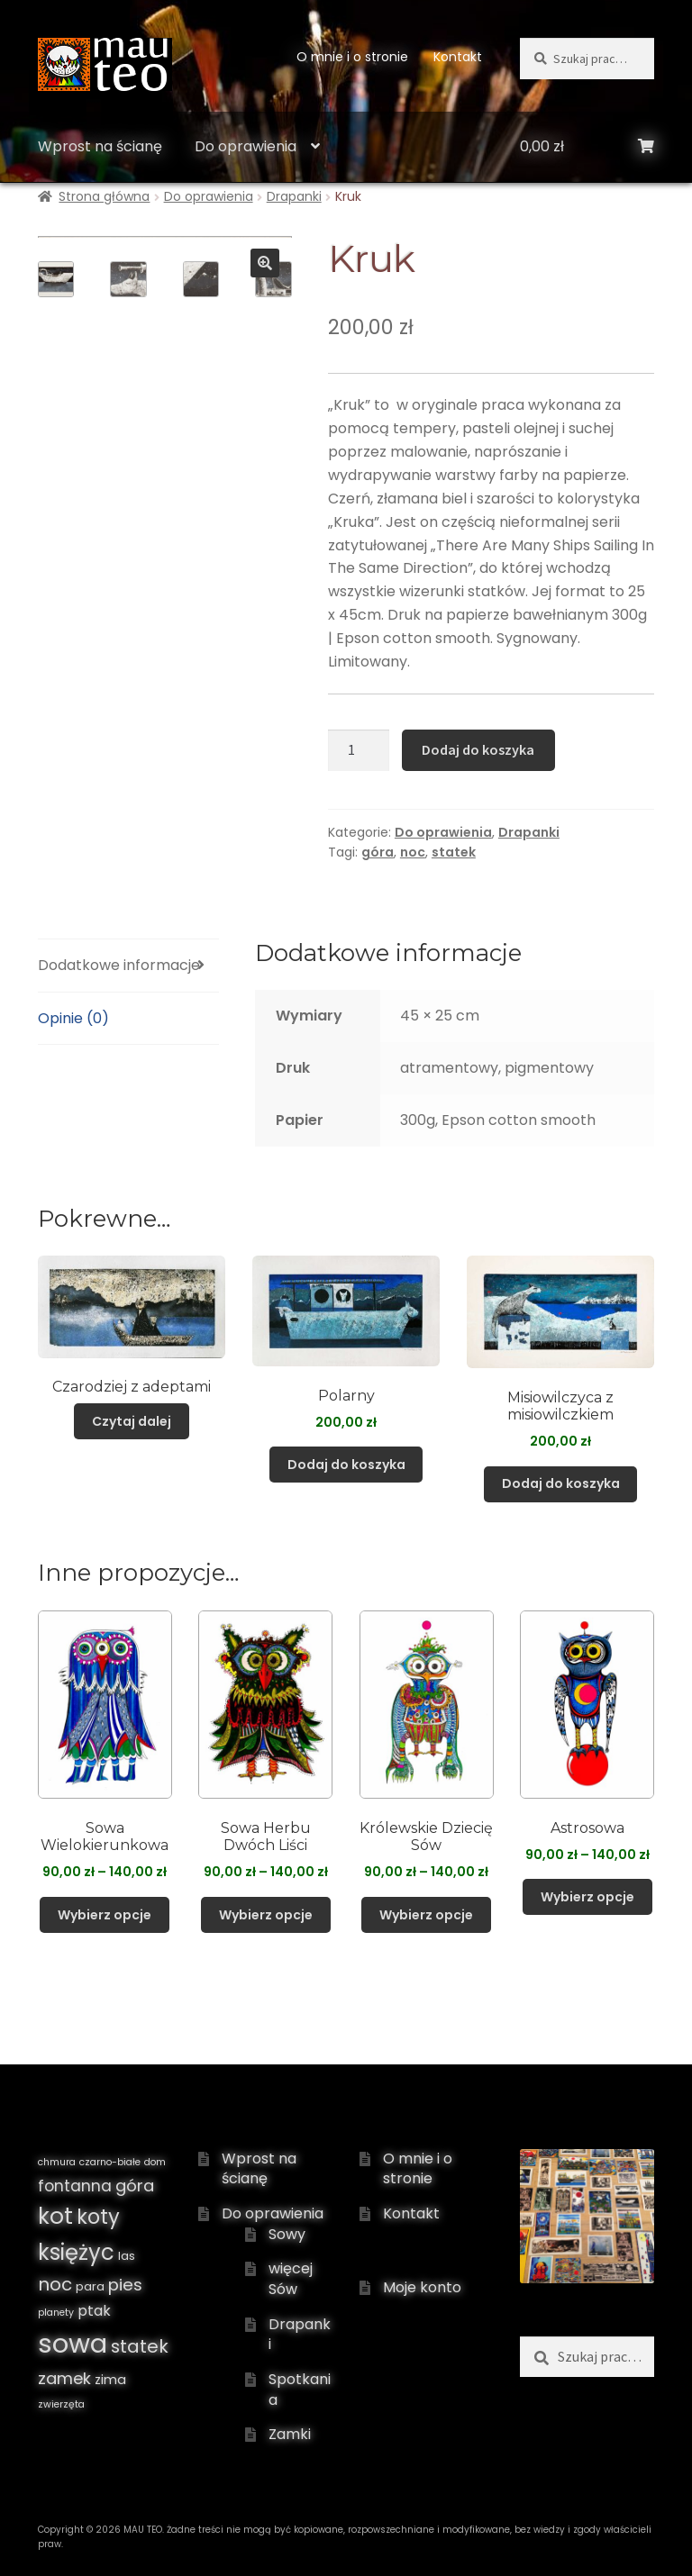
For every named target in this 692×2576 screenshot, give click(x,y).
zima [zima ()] (110, 2380)
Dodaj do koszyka (478, 749)
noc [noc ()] (55, 2284)
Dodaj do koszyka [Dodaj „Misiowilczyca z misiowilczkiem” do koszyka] (561, 1483)
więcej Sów (291, 2278)
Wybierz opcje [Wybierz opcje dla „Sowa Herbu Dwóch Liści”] (266, 1915)
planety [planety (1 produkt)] (56, 2312)
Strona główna (104, 196)
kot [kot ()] (55, 2216)
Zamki (290, 2434)
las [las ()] (126, 2255)
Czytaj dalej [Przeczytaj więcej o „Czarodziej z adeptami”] (131, 1421)
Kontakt (457, 57)
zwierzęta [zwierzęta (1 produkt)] (61, 2404)
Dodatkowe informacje (119, 965)
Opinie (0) (73, 1018)
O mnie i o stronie (352, 57)
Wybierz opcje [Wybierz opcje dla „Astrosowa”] (587, 1897)
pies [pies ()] (125, 2284)
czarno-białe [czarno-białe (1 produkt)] (110, 2162)
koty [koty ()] (98, 2216)
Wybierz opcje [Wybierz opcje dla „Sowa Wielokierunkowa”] (104, 1915)
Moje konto (422, 2287)
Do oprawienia (245, 146)
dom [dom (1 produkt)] (155, 2162)
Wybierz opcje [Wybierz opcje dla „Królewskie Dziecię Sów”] (426, 1915)
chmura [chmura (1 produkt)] (57, 2162)
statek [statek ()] (139, 2346)
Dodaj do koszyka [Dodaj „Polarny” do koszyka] (346, 1465)
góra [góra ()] (134, 2185)
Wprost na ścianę (100, 146)
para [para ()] (90, 2286)
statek (454, 852)
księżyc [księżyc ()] (76, 2252)
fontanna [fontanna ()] (75, 2186)
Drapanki (294, 196)
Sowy (287, 2234)
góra (377, 852)
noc (412, 852)
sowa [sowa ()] (72, 2343)
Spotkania (300, 2389)
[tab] (128, 966)
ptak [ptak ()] (94, 2310)
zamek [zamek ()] (64, 2378)
